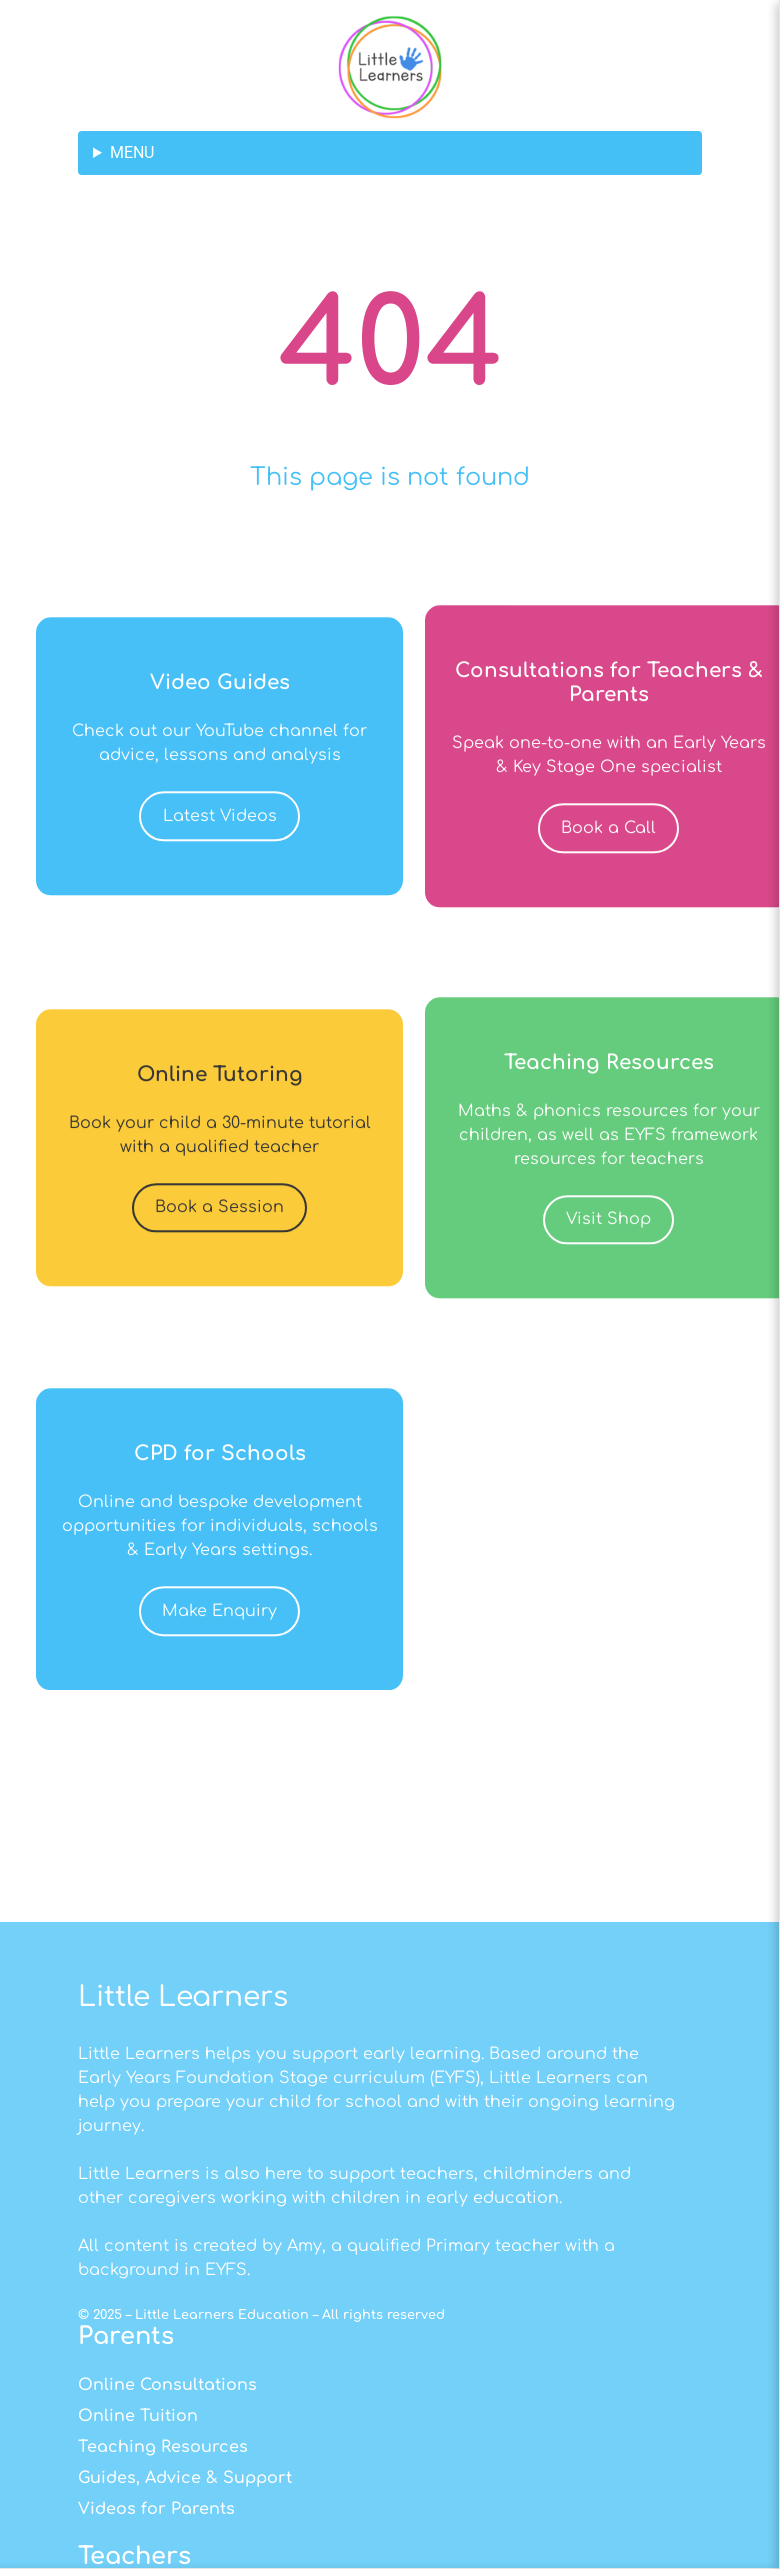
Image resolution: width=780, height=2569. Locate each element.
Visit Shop (608, 1266)
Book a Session (219, 1254)
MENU (132, 152)
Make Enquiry (219, 1658)
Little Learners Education (222, 2518)
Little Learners (183, 2200)
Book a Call (608, 875)
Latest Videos (220, 863)
